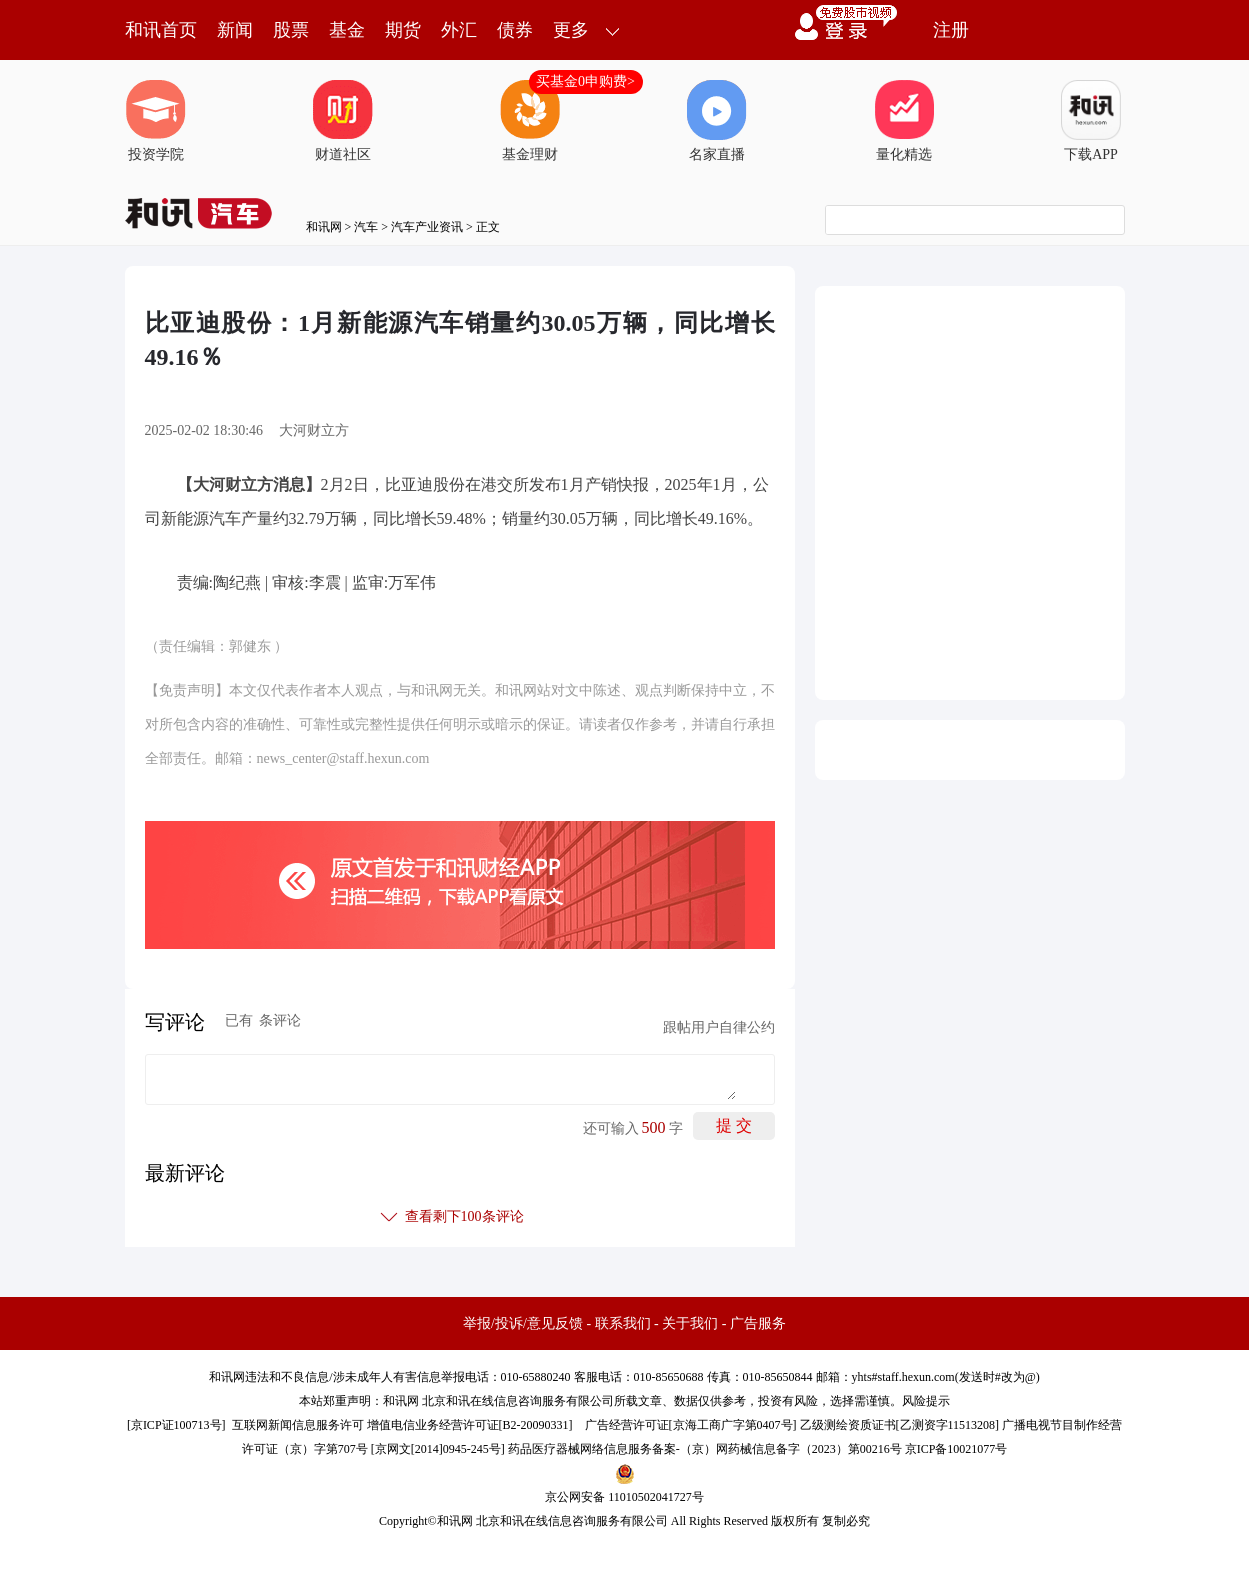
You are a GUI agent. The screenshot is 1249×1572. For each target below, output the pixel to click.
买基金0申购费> (585, 81)
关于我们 (690, 1323)
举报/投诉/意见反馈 (523, 1323)
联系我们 (623, 1323)
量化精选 (904, 121)
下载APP (1091, 121)
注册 (951, 30)
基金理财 (530, 121)
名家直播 (717, 121)
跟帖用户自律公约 (719, 1027)
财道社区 (343, 121)
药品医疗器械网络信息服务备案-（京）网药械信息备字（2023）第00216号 (705, 1449)
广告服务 (758, 1323)
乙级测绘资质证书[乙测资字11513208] (900, 1425)
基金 (347, 30)
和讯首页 (161, 30)
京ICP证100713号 (176, 1425)
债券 (515, 30)
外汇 (459, 30)
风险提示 (926, 1401)
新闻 (235, 30)
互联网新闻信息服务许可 (298, 1425)
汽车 (366, 227)
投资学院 (156, 121)
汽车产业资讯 (427, 227)
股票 (291, 30)
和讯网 (324, 227)
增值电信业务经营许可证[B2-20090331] (470, 1425)
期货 (403, 30)
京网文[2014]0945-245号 (438, 1449)
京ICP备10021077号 (956, 1449)
